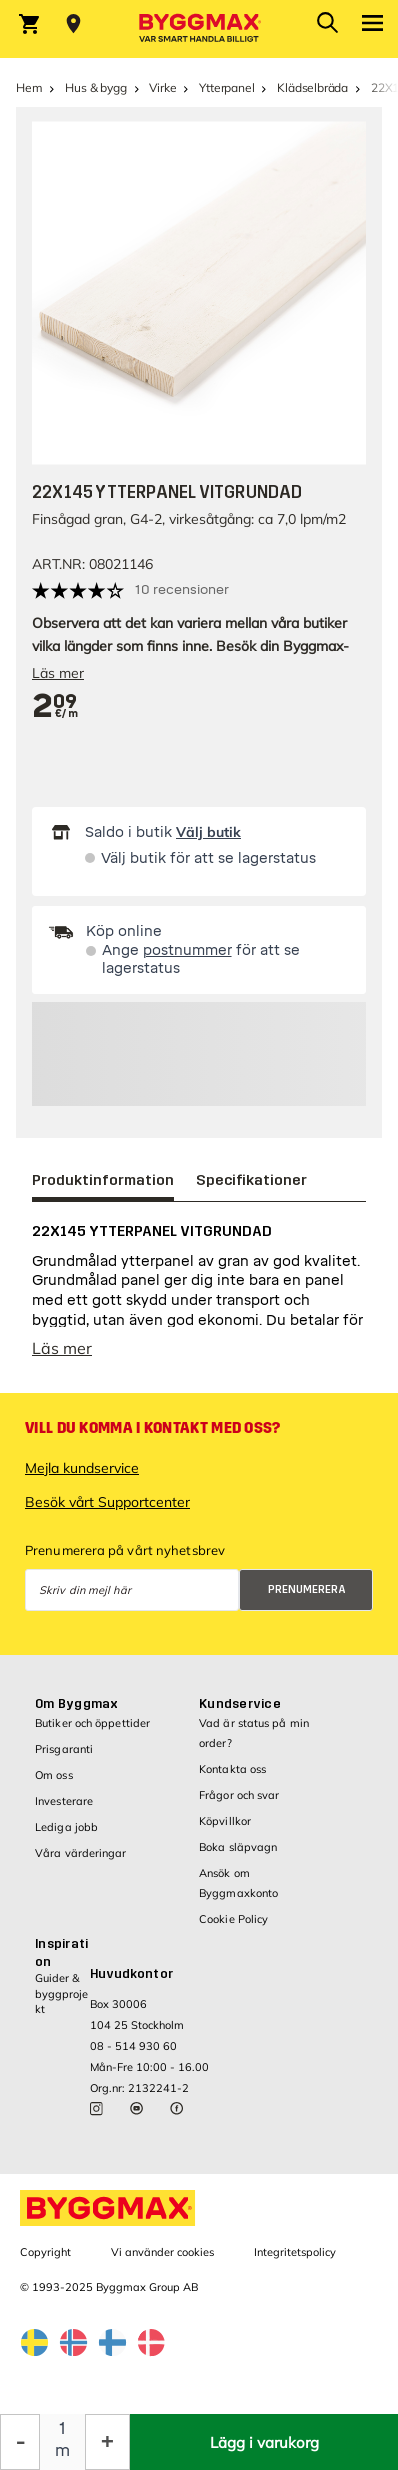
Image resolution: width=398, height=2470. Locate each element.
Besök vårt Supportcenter (107, 1502)
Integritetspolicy (295, 2252)
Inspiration (61, 1953)
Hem (29, 87)
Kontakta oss (232, 1769)
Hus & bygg (95, 87)
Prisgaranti (64, 1749)
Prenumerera (307, 1589)
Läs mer (58, 673)
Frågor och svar (239, 1795)
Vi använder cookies (162, 2252)
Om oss (54, 1775)
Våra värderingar (81, 1853)
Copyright (45, 2252)
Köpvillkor (225, 1821)
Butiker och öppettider (92, 1723)
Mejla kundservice (82, 1468)
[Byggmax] (199, 29)
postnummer (187, 950)
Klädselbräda (312, 87)
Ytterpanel (226, 87)
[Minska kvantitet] (20, 2442)
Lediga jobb (66, 1827)
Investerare (64, 1801)
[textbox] (55, 706)
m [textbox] (62, 2450)
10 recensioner (182, 589)
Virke (162, 87)
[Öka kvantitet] (107, 2442)
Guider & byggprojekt (61, 1993)
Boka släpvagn (238, 1847)
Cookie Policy (233, 1919)
